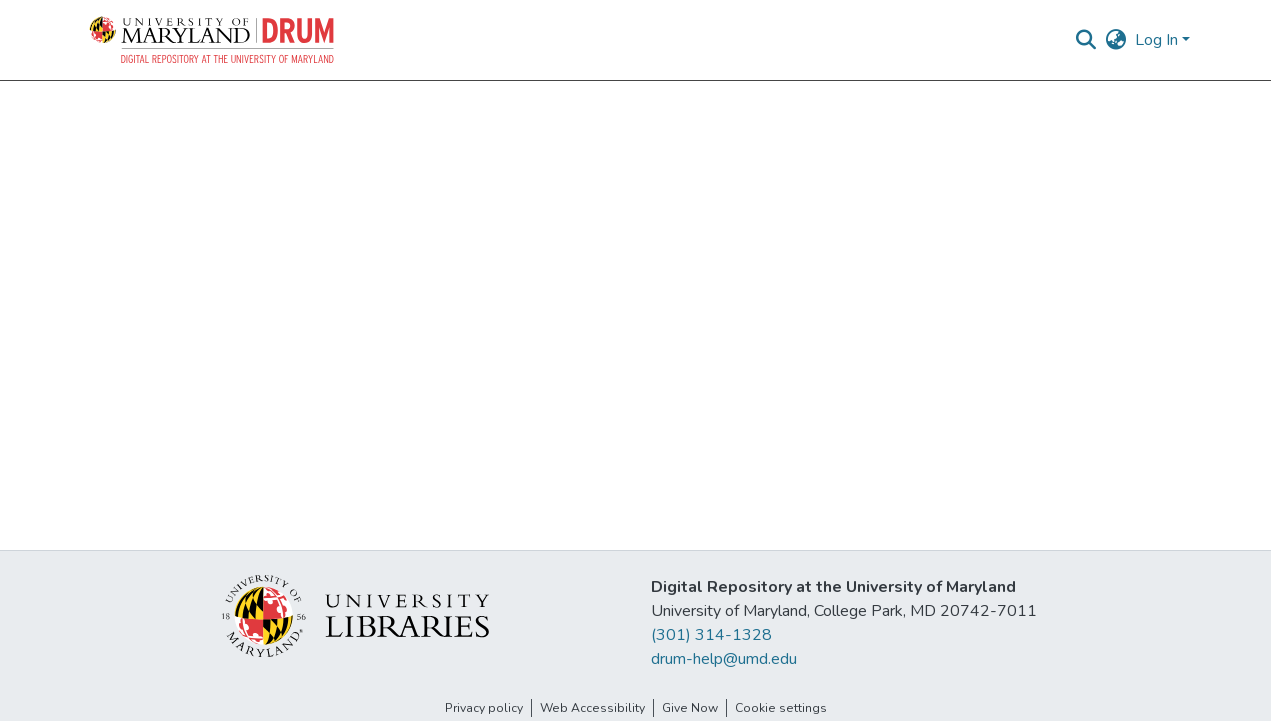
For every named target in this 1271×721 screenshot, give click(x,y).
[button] (213, 40)
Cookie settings (781, 708)
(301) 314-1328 (711, 635)
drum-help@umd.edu (724, 659)
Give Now (690, 708)
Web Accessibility (592, 708)
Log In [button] (1158, 40)
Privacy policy (484, 708)
